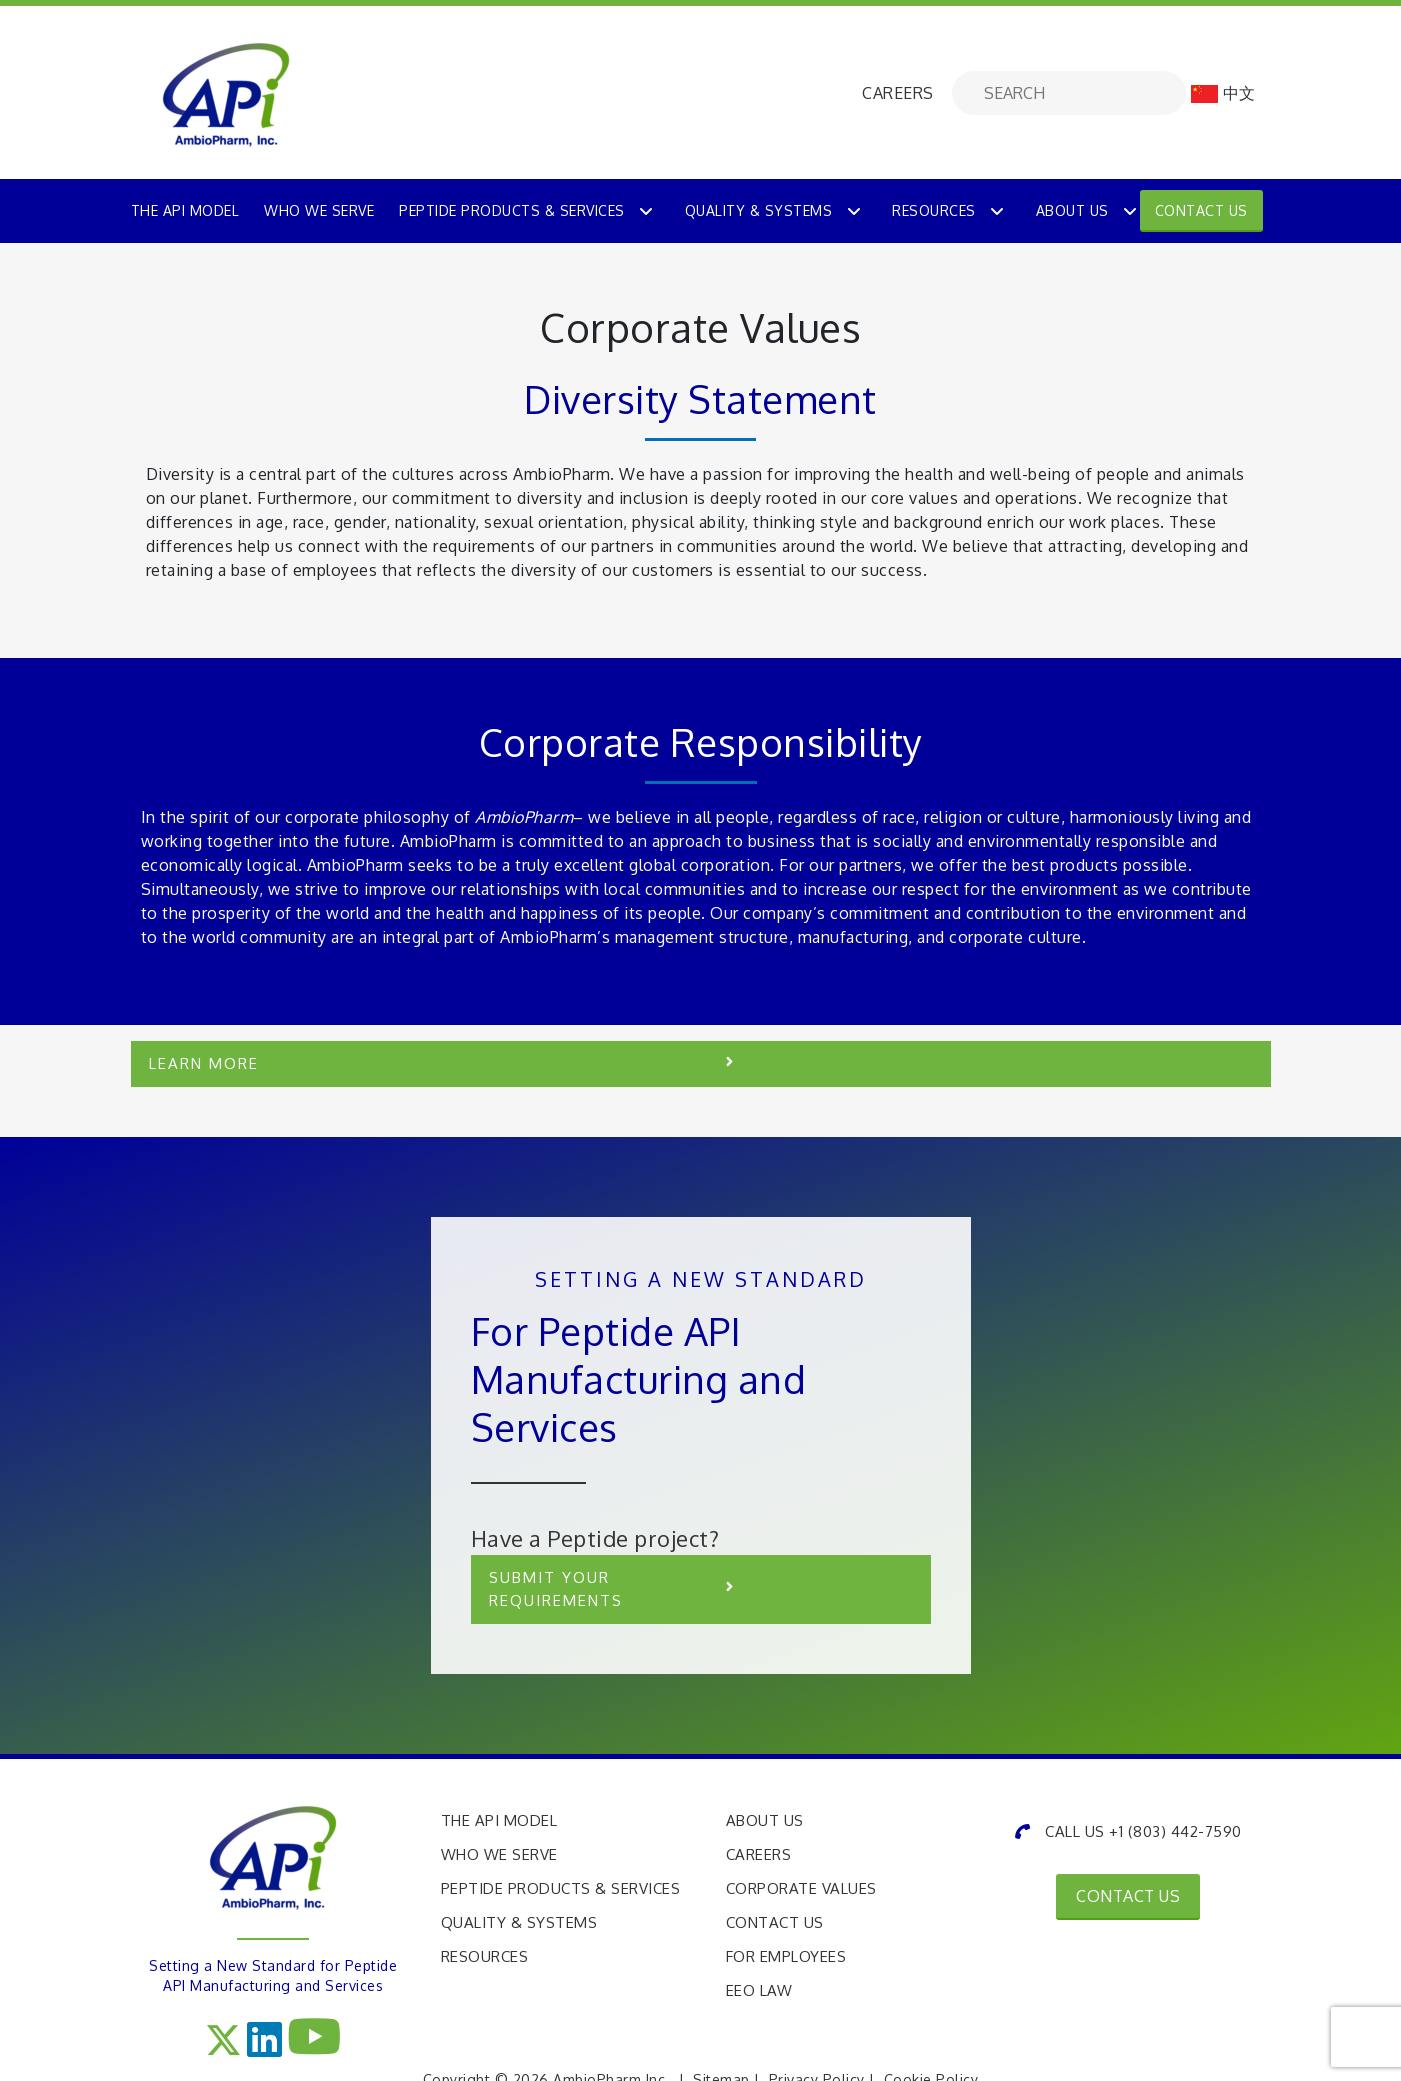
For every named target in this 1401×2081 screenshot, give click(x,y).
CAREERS (898, 93)
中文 (1223, 93)
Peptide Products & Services (561, 1888)
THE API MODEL (185, 210)
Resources (934, 210)
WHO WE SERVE (319, 210)
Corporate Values (801, 1888)
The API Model (499, 1820)
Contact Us (1201, 210)
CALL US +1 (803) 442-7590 (1128, 1831)
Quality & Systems (759, 210)
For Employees (786, 1956)
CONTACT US (1128, 1896)
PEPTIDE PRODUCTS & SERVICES (512, 210)
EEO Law (759, 1990)
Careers (759, 1854)
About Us (1072, 210)
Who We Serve (499, 1854)
